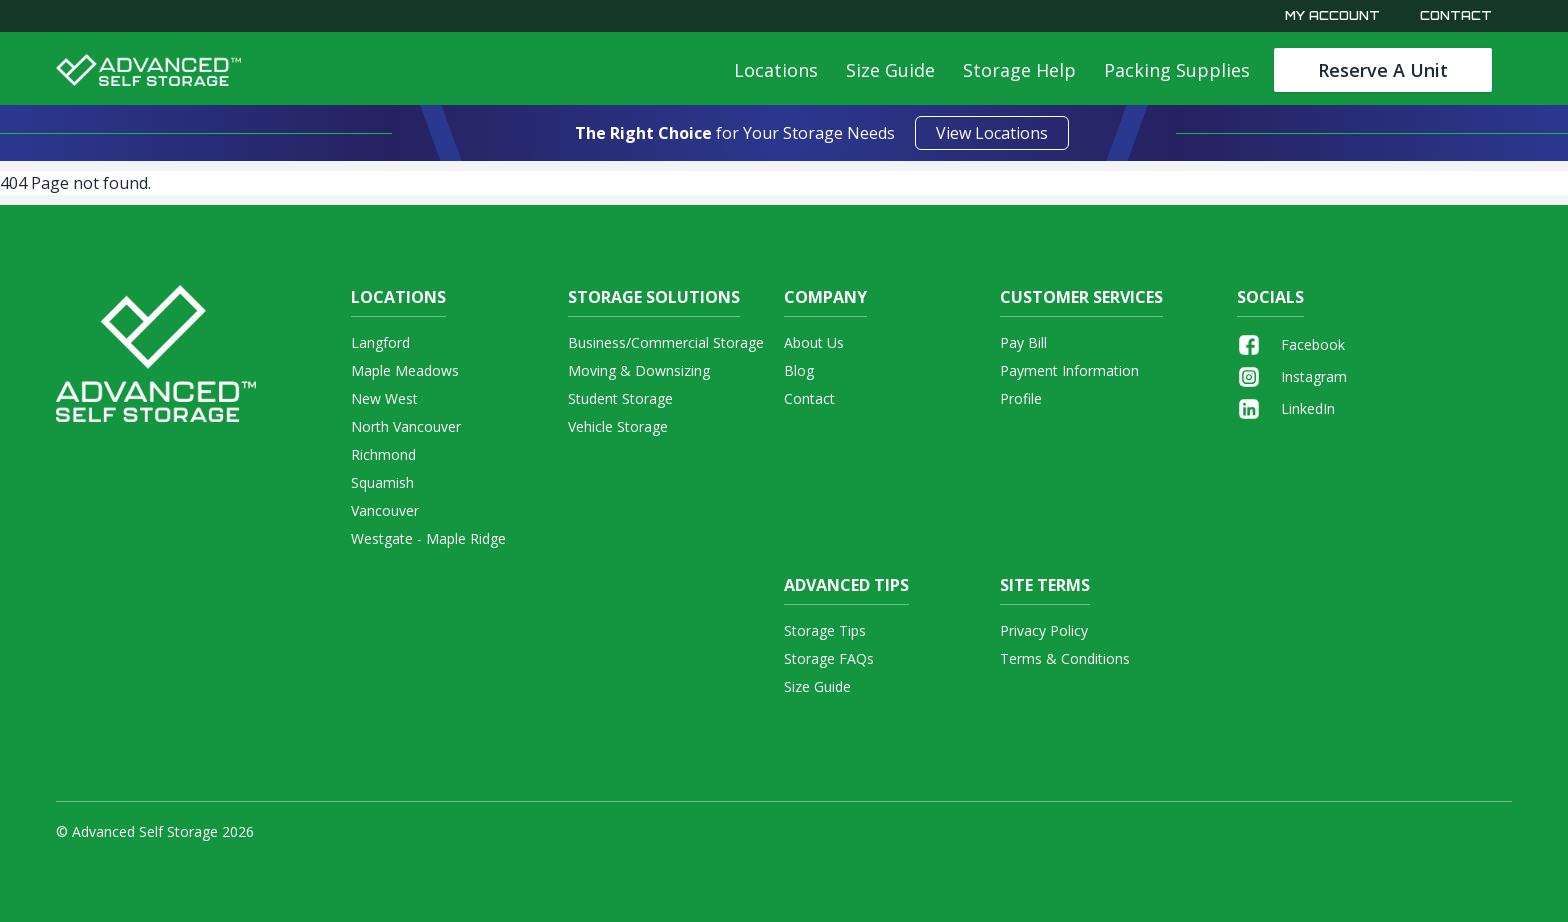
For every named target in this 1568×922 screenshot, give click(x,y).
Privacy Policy (1044, 630)
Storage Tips (825, 630)
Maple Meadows (405, 370)
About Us (814, 342)
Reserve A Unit (1383, 70)
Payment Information (1069, 370)
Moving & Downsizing (639, 370)
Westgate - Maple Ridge (428, 538)
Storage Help (1019, 70)
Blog (799, 370)
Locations (776, 70)
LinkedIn (1286, 409)
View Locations (992, 133)
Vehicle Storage (618, 426)
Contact (1456, 15)
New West (384, 398)
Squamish (382, 482)
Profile (1021, 398)
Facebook (1291, 345)
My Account (1332, 15)
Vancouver (385, 510)
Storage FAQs (829, 658)
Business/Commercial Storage (666, 342)
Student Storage (620, 398)
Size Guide (890, 70)
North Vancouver (406, 426)
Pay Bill (1023, 342)
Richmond (383, 454)
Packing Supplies (1177, 70)
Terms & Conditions (1065, 658)
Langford (380, 342)
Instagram (1292, 377)
